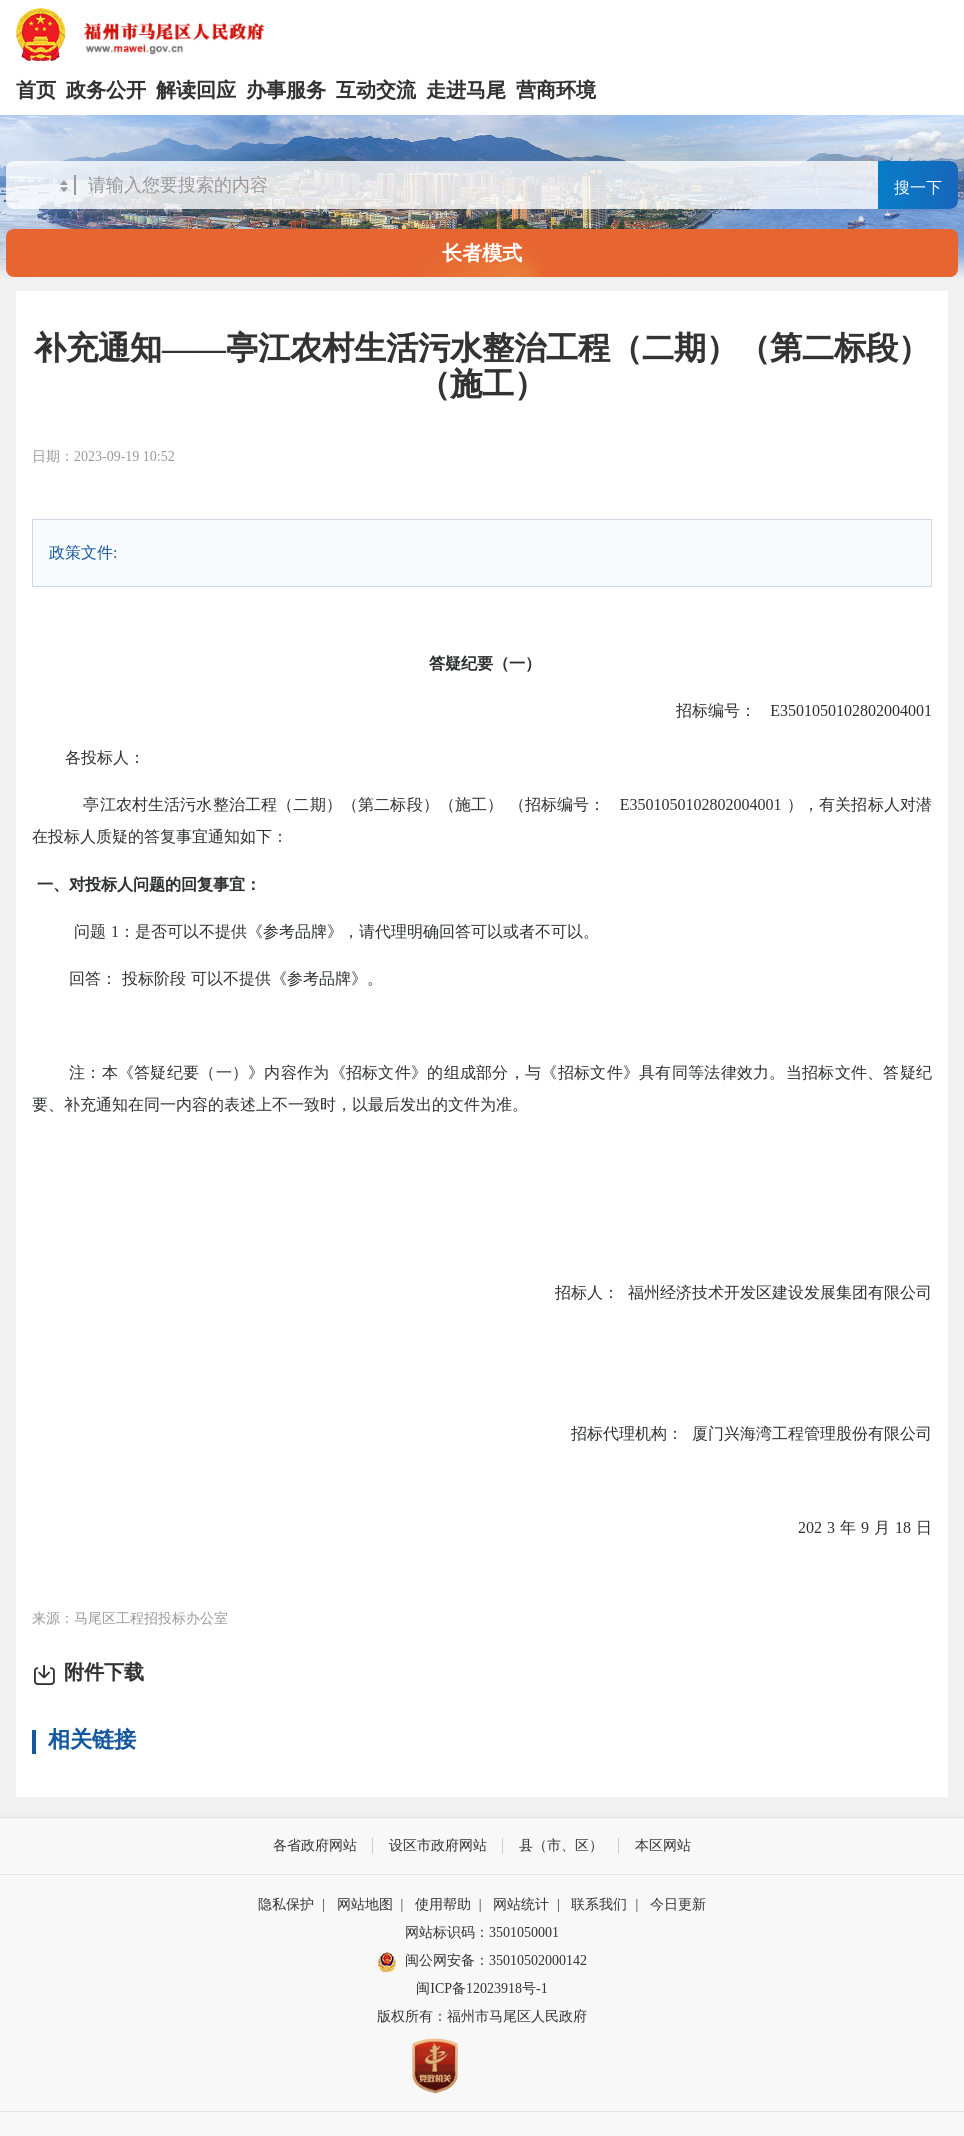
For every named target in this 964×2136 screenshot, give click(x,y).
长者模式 (482, 253)
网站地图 (365, 1904)
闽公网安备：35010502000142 (496, 1960)
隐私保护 (286, 1904)
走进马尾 (466, 90)
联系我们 (599, 1904)
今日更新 (678, 1904)
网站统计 (521, 1904)
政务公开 (106, 90)
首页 (36, 90)
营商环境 (556, 90)
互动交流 (376, 90)
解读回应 (196, 90)
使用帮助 (443, 1904)
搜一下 (918, 187)
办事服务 (286, 90)
